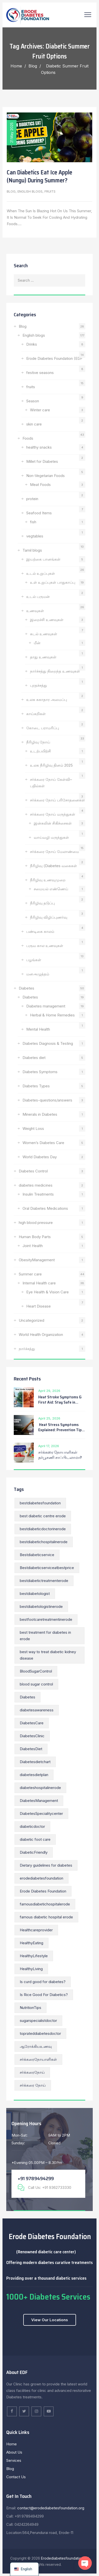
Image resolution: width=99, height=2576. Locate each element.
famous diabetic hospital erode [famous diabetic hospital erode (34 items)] (46, 1917)
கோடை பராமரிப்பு (42, 728)
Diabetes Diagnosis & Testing (47, 1043)
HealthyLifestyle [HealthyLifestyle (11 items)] (34, 1955)
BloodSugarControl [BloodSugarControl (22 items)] (36, 1671)
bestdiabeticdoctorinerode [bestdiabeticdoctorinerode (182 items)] (43, 1528)
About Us (14, 2452)
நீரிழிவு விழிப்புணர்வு (48, 917)
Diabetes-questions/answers (47, 1100)
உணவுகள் (35, 610)
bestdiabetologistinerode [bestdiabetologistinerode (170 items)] (41, 1606)
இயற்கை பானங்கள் (43, 559)
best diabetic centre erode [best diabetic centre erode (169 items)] (43, 1516)
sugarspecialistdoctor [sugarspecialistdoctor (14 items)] (38, 2020)
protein (32, 498)
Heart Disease (39, 1306)
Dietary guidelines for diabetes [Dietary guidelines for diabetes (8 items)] (46, 1865)
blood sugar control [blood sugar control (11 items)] (36, 1684)
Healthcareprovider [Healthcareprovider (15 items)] (36, 1930)
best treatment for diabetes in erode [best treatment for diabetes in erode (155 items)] (45, 1635)
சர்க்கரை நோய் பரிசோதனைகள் (57, 800)
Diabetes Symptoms (40, 1071)
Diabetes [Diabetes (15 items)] (27, 1697)
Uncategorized (31, 1320)
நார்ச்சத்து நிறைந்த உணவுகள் (55, 671)
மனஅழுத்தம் (37, 974)
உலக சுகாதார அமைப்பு (46, 699)
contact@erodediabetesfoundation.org (50, 2508)
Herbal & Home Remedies (52, 1015)
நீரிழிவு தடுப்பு (42, 903)
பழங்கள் (33, 959)
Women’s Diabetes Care (43, 1142)
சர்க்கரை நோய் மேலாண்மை (54, 851)
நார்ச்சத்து (27, 1348)
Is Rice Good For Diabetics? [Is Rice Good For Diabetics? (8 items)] (44, 1994)
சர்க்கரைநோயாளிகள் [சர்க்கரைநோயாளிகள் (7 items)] (38, 2059)
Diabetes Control (33, 1171)
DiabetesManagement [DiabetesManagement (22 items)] (39, 1800)
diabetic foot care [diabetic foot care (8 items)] (35, 1839)
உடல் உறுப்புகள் (40, 573)
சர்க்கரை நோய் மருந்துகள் (52, 814)
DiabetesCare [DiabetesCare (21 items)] (32, 1723)
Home (16, 65)
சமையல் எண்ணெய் (51, 889)
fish (33, 522)
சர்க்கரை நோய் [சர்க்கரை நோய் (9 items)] (33, 2085)
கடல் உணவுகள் (43, 633)
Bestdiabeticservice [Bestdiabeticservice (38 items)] (37, 1554)
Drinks (31, 344)
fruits (50, 191)
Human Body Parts (35, 1236)
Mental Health (38, 1029)
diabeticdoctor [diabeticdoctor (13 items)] (32, 1826)
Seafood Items (39, 513)
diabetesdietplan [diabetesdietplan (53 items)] (34, 1774)
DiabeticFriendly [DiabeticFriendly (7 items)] (34, 1852)
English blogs (30, 191)
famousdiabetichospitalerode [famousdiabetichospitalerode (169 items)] (45, 1904)
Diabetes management (45, 1006)
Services (13, 2460)
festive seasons (40, 372)
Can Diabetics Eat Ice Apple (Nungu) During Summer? (39, 176)
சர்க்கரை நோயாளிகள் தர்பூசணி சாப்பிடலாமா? (60, 1455)
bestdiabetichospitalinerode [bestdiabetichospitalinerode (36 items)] (44, 1541)
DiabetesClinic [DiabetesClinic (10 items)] (32, 1736)
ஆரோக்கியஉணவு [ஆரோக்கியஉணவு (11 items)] (36, 2046)
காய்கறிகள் (36, 713)
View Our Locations (49, 2319)
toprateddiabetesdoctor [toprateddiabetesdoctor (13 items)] (40, 2033)
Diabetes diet (34, 1057)
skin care (34, 424)
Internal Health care (39, 1283)
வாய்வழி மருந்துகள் (51, 837)
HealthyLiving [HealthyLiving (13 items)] (31, 1968)
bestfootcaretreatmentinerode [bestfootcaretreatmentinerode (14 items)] (46, 1619)
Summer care (30, 1274)
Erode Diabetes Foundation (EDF (54, 358)
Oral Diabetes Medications (45, 1208)
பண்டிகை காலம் (40, 931)
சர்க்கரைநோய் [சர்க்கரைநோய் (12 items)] (32, 2072)
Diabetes (26, 988)
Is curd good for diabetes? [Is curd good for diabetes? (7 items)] (43, 1981)
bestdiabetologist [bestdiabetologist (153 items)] (35, 1593)
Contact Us (16, 2476)
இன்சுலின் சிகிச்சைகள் (53, 823)
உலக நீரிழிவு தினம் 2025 (51, 765)
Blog (11, 191)
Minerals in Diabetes (39, 1114)
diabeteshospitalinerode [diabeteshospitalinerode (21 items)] (40, 1787)
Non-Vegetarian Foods (45, 475)
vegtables (34, 536)
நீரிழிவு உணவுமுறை (48, 880)
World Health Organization (41, 1334)
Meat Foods (40, 484)
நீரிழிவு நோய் (38, 742)
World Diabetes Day (39, 1157)
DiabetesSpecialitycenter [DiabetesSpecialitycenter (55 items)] (41, 1813)
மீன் (37, 642)
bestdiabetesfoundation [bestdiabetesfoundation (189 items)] (40, 1503)
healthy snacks (39, 447)
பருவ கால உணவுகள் (44, 945)
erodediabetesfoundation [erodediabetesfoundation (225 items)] (41, 1878)
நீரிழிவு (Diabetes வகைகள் (53, 865)
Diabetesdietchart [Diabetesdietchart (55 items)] (35, 1761)
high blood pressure (36, 1222)
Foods (27, 438)
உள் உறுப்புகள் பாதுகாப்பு (52, 582)
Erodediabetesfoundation (62, 2558)
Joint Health (32, 1245)
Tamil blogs (32, 550)
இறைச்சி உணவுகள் (47, 619)
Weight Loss (33, 1128)
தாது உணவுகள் (43, 657)
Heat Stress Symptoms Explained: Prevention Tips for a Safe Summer (61, 1427)
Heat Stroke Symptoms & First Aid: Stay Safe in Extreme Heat (60, 1399)
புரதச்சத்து (38, 685)
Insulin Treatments (38, 1194)
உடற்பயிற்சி (40, 751)
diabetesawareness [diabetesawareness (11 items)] (37, 1710)
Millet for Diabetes (42, 461)
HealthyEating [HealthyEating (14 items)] (31, 1943)
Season (32, 401)
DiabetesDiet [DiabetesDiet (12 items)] (31, 1748)
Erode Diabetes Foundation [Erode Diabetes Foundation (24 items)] (43, 1891)
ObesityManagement (37, 1260)
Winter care (40, 410)
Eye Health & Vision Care (47, 1292)
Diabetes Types (36, 1086)
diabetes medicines (35, 1185)
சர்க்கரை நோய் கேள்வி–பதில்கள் (51, 782)
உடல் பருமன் (38, 596)
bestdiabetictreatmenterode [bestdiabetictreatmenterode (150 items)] (44, 1580)
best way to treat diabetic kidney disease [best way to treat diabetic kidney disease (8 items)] (48, 1655)
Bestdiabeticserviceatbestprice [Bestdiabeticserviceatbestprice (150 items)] (47, 1567)
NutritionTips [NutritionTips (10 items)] (30, 2007)
